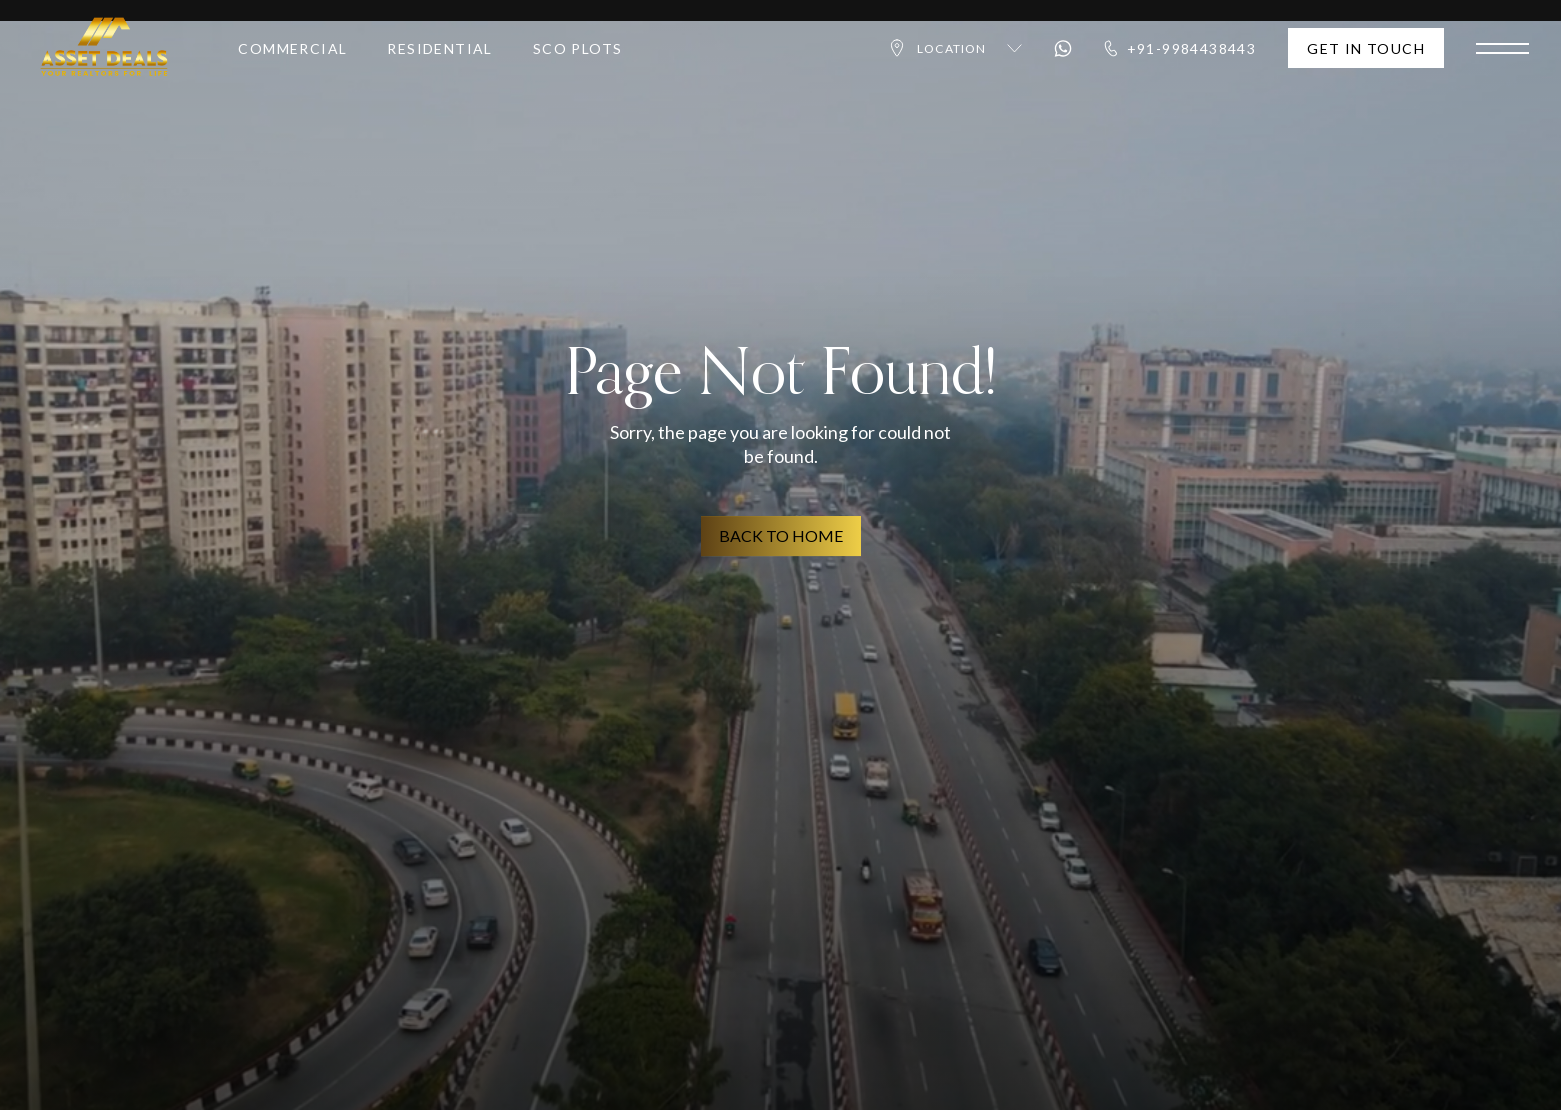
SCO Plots (578, 54)
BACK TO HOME (781, 535)
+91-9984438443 (1180, 53)
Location (954, 54)
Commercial (292, 54)
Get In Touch (1366, 53)
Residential (439, 54)
